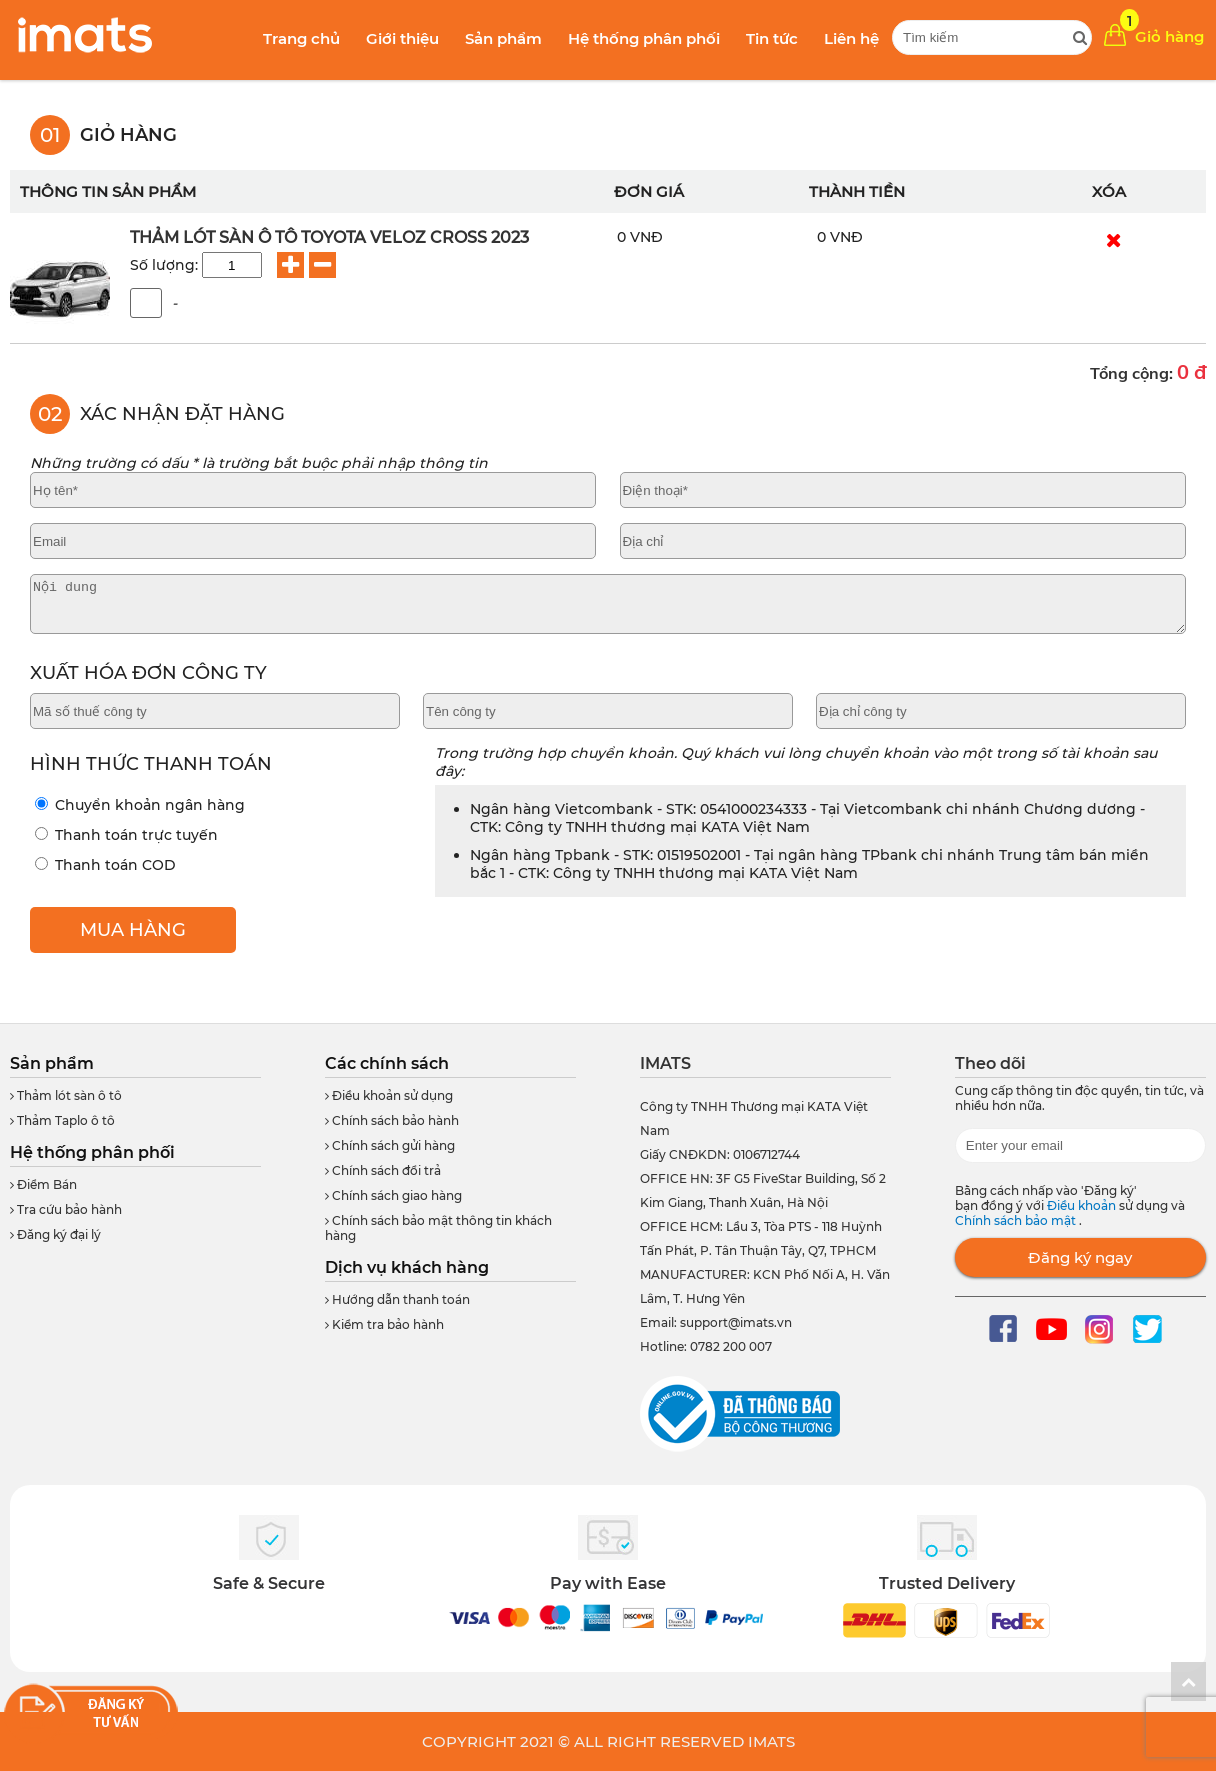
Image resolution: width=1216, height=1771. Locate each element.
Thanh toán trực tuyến (126, 835)
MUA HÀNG (133, 930)
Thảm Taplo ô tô (62, 1120)
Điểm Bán (43, 1184)
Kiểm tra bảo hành (384, 1324)
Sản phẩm (503, 38)
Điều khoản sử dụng (389, 1095)
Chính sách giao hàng (393, 1195)
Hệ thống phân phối (644, 38)
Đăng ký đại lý (55, 1234)
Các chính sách (387, 1063)
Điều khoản (1083, 1205)
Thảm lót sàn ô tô (66, 1095)
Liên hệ (851, 38)
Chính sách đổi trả (383, 1170)
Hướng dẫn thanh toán (397, 1299)
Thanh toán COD (105, 865)
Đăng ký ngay (1080, 1257)
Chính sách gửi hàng (390, 1145)
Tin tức (772, 38)
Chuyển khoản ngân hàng (140, 805)
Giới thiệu (402, 38)
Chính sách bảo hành (392, 1120)
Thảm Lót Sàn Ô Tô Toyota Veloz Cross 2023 (329, 237)
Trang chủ (301, 38)
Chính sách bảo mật (1017, 1220)
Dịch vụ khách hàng (407, 1267)
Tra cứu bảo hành (66, 1209)
